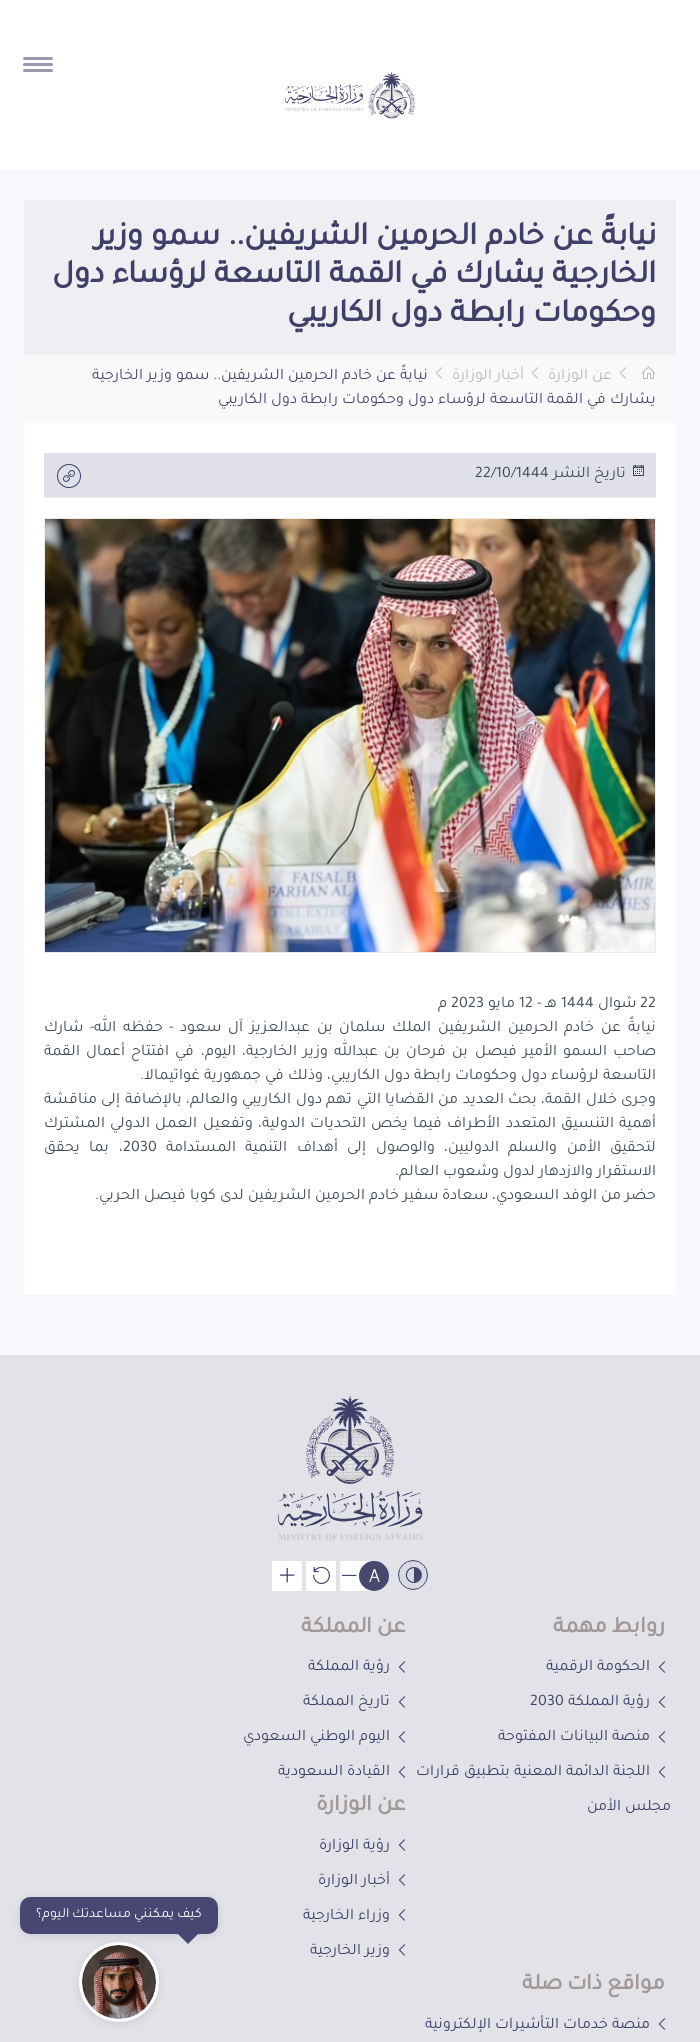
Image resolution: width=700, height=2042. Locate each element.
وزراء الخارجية (357, 1917)
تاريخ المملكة (357, 1703)
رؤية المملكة (359, 1668)
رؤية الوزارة (365, 1847)
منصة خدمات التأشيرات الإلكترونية (548, 2026)
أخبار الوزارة (488, 377)
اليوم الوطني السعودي (327, 1738)
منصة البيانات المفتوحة (584, 1738)
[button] (271, 313)
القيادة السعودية (344, 1773)
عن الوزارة (580, 377)
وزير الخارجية (360, 1952)
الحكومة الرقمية (608, 1668)
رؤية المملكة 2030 (600, 1703)
